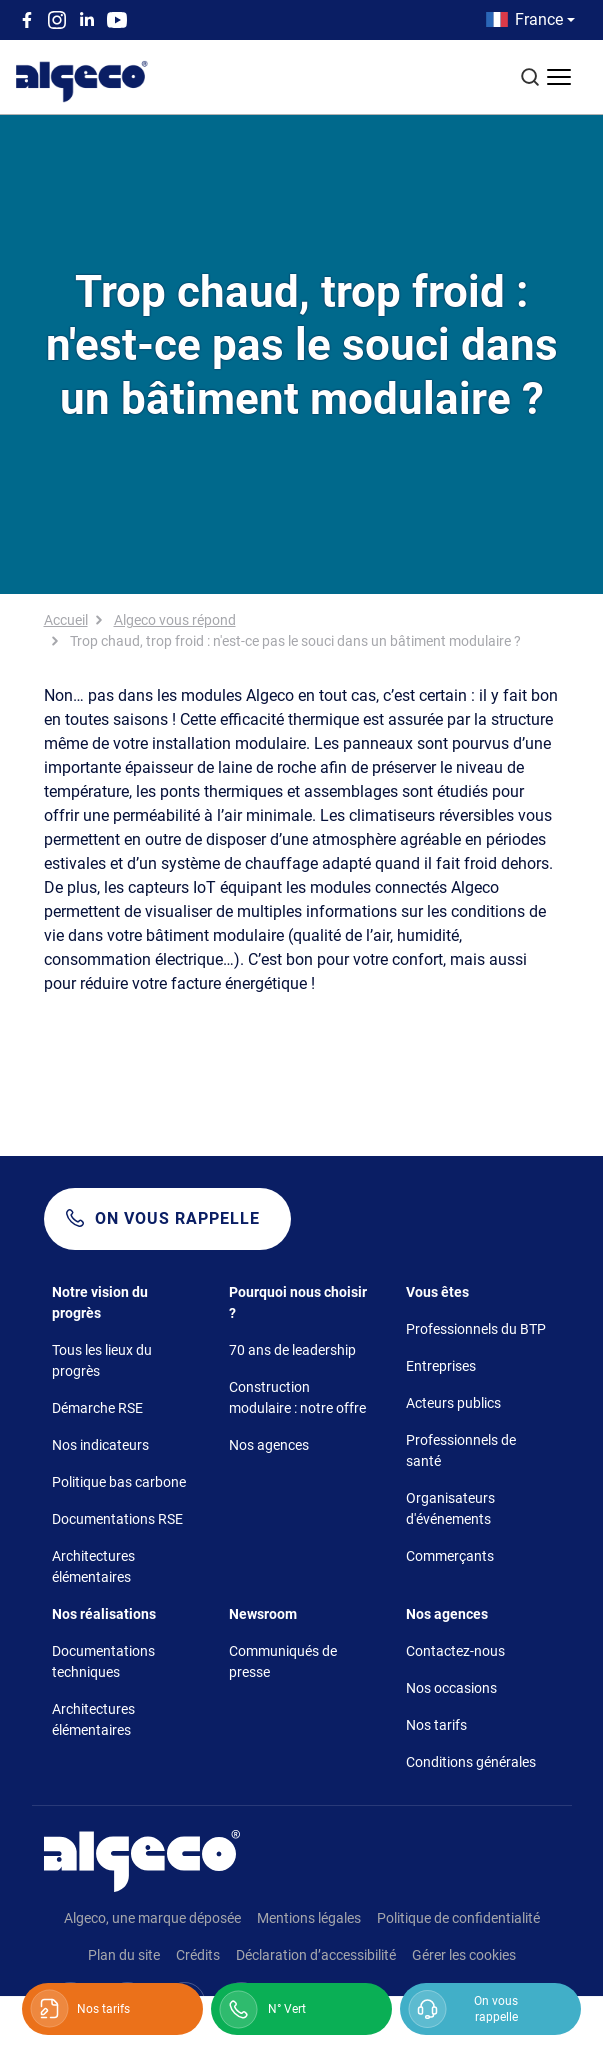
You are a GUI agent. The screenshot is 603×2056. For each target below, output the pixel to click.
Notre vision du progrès (100, 1302)
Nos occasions (451, 1688)
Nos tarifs (436, 1725)
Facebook (27, 20)
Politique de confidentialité (458, 1918)
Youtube (117, 20)
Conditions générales (471, 1762)
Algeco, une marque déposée (152, 1918)
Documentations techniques (103, 1661)
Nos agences (269, 1445)
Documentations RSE (117, 1519)
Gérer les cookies (464, 1955)
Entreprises (441, 1366)
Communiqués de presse (283, 1661)
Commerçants (450, 1556)
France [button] (539, 19)
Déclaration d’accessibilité (316, 1955)
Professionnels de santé (461, 1450)
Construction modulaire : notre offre (297, 1397)
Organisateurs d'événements (450, 1508)
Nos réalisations (104, 1614)
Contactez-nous (455, 1651)
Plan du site (124, 1955)
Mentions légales (309, 1918)
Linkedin (87, 20)
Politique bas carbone (119, 1482)
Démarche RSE (97, 1408)
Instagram (57, 20)
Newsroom (263, 1614)
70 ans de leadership (292, 1350)
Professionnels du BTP (476, 1329)
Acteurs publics (453, 1403)
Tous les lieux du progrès (102, 1360)
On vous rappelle (177, 1218)
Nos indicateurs (100, 1445)
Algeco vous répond (175, 620)
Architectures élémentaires (93, 1566)
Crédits (198, 1955)
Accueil (66, 620)
